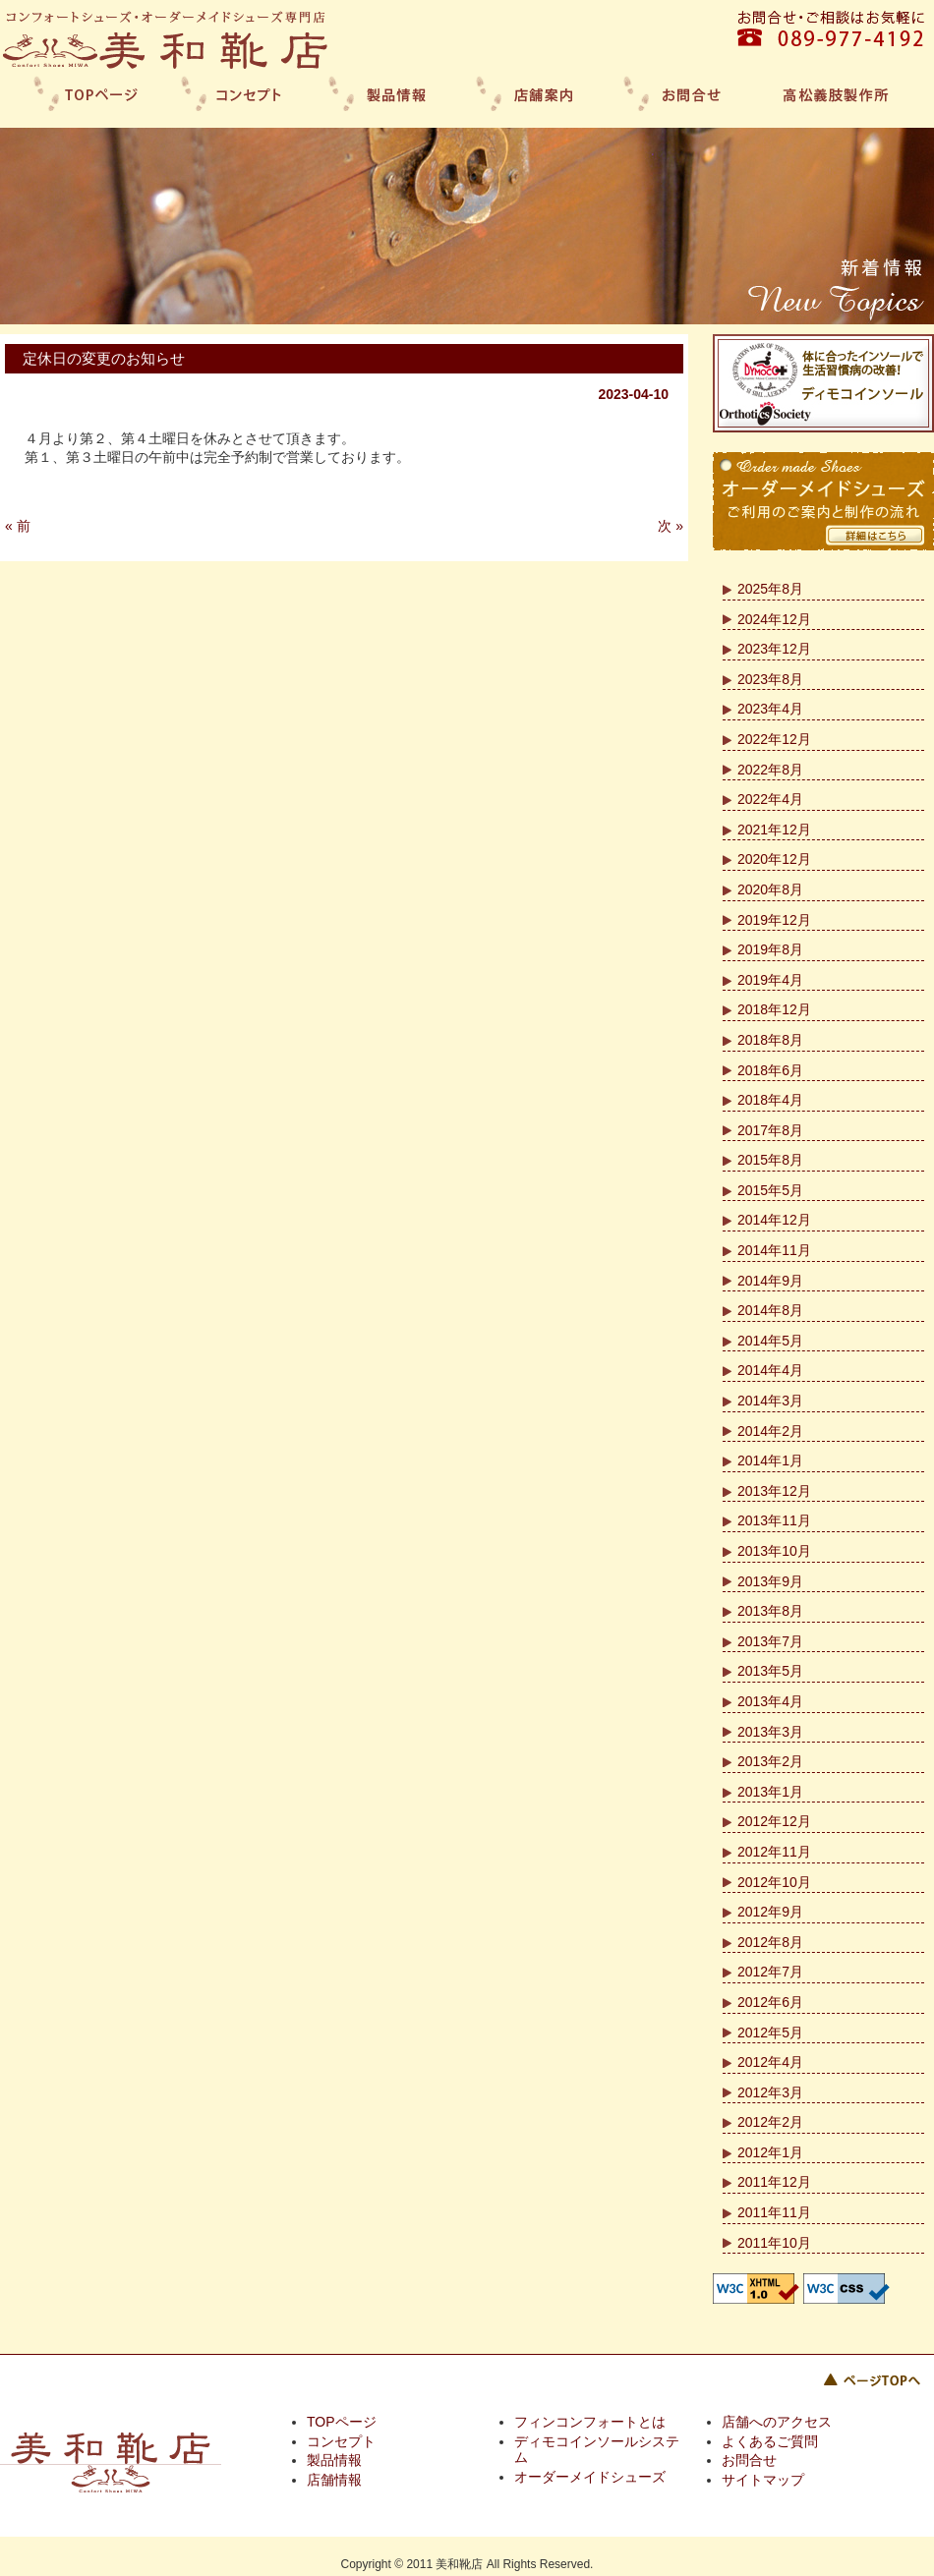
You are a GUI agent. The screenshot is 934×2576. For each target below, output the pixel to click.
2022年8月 (770, 769)
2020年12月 (774, 859)
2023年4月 (770, 708)
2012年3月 (770, 2092)
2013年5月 (770, 1671)
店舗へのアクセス (777, 2422)
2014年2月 (770, 1431)
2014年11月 (774, 1250)
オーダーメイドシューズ (590, 2477)
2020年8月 (770, 889)
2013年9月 (770, 1581)
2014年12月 (774, 1220)
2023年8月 (770, 679)
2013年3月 (770, 1732)
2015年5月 (770, 1190)
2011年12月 (774, 2182)
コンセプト (341, 2441)
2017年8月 (770, 1130)
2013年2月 (770, 1761)
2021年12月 (774, 829)
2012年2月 (770, 2122)
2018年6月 (770, 1070)
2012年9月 (770, 1911)
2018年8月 (770, 1040)
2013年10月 (774, 1551)
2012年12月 (774, 1821)
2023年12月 (774, 649)
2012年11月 (774, 1852)
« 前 (17, 526)
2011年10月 (774, 2243)
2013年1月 (770, 1792)
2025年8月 (770, 589)
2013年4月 (770, 1701)
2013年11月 (774, 1520)
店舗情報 (334, 2480)
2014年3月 (770, 1400)
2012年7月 (770, 1971)
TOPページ (342, 2422)
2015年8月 (770, 1160)
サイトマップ (763, 2480)
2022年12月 (774, 739)
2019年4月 (770, 980)
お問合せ (749, 2460)
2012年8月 (770, 1942)
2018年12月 (774, 1009)
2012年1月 (770, 2152)
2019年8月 (770, 949)
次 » (670, 526)
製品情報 (334, 2460)
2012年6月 (770, 2002)
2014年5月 (770, 1340)
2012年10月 (774, 1882)
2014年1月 (770, 1460)
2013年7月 (770, 1641)
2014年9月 (770, 1280)
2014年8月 (770, 1310)
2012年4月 (770, 2062)
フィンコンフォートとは (590, 2422)
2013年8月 (770, 1611)
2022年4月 (770, 799)
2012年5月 (770, 2032)
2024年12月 (774, 619)
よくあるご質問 (770, 2441)
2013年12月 (774, 1491)
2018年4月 (770, 1100)
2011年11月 (774, 2212)
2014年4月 (770, 1370)
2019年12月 (774, 920)
